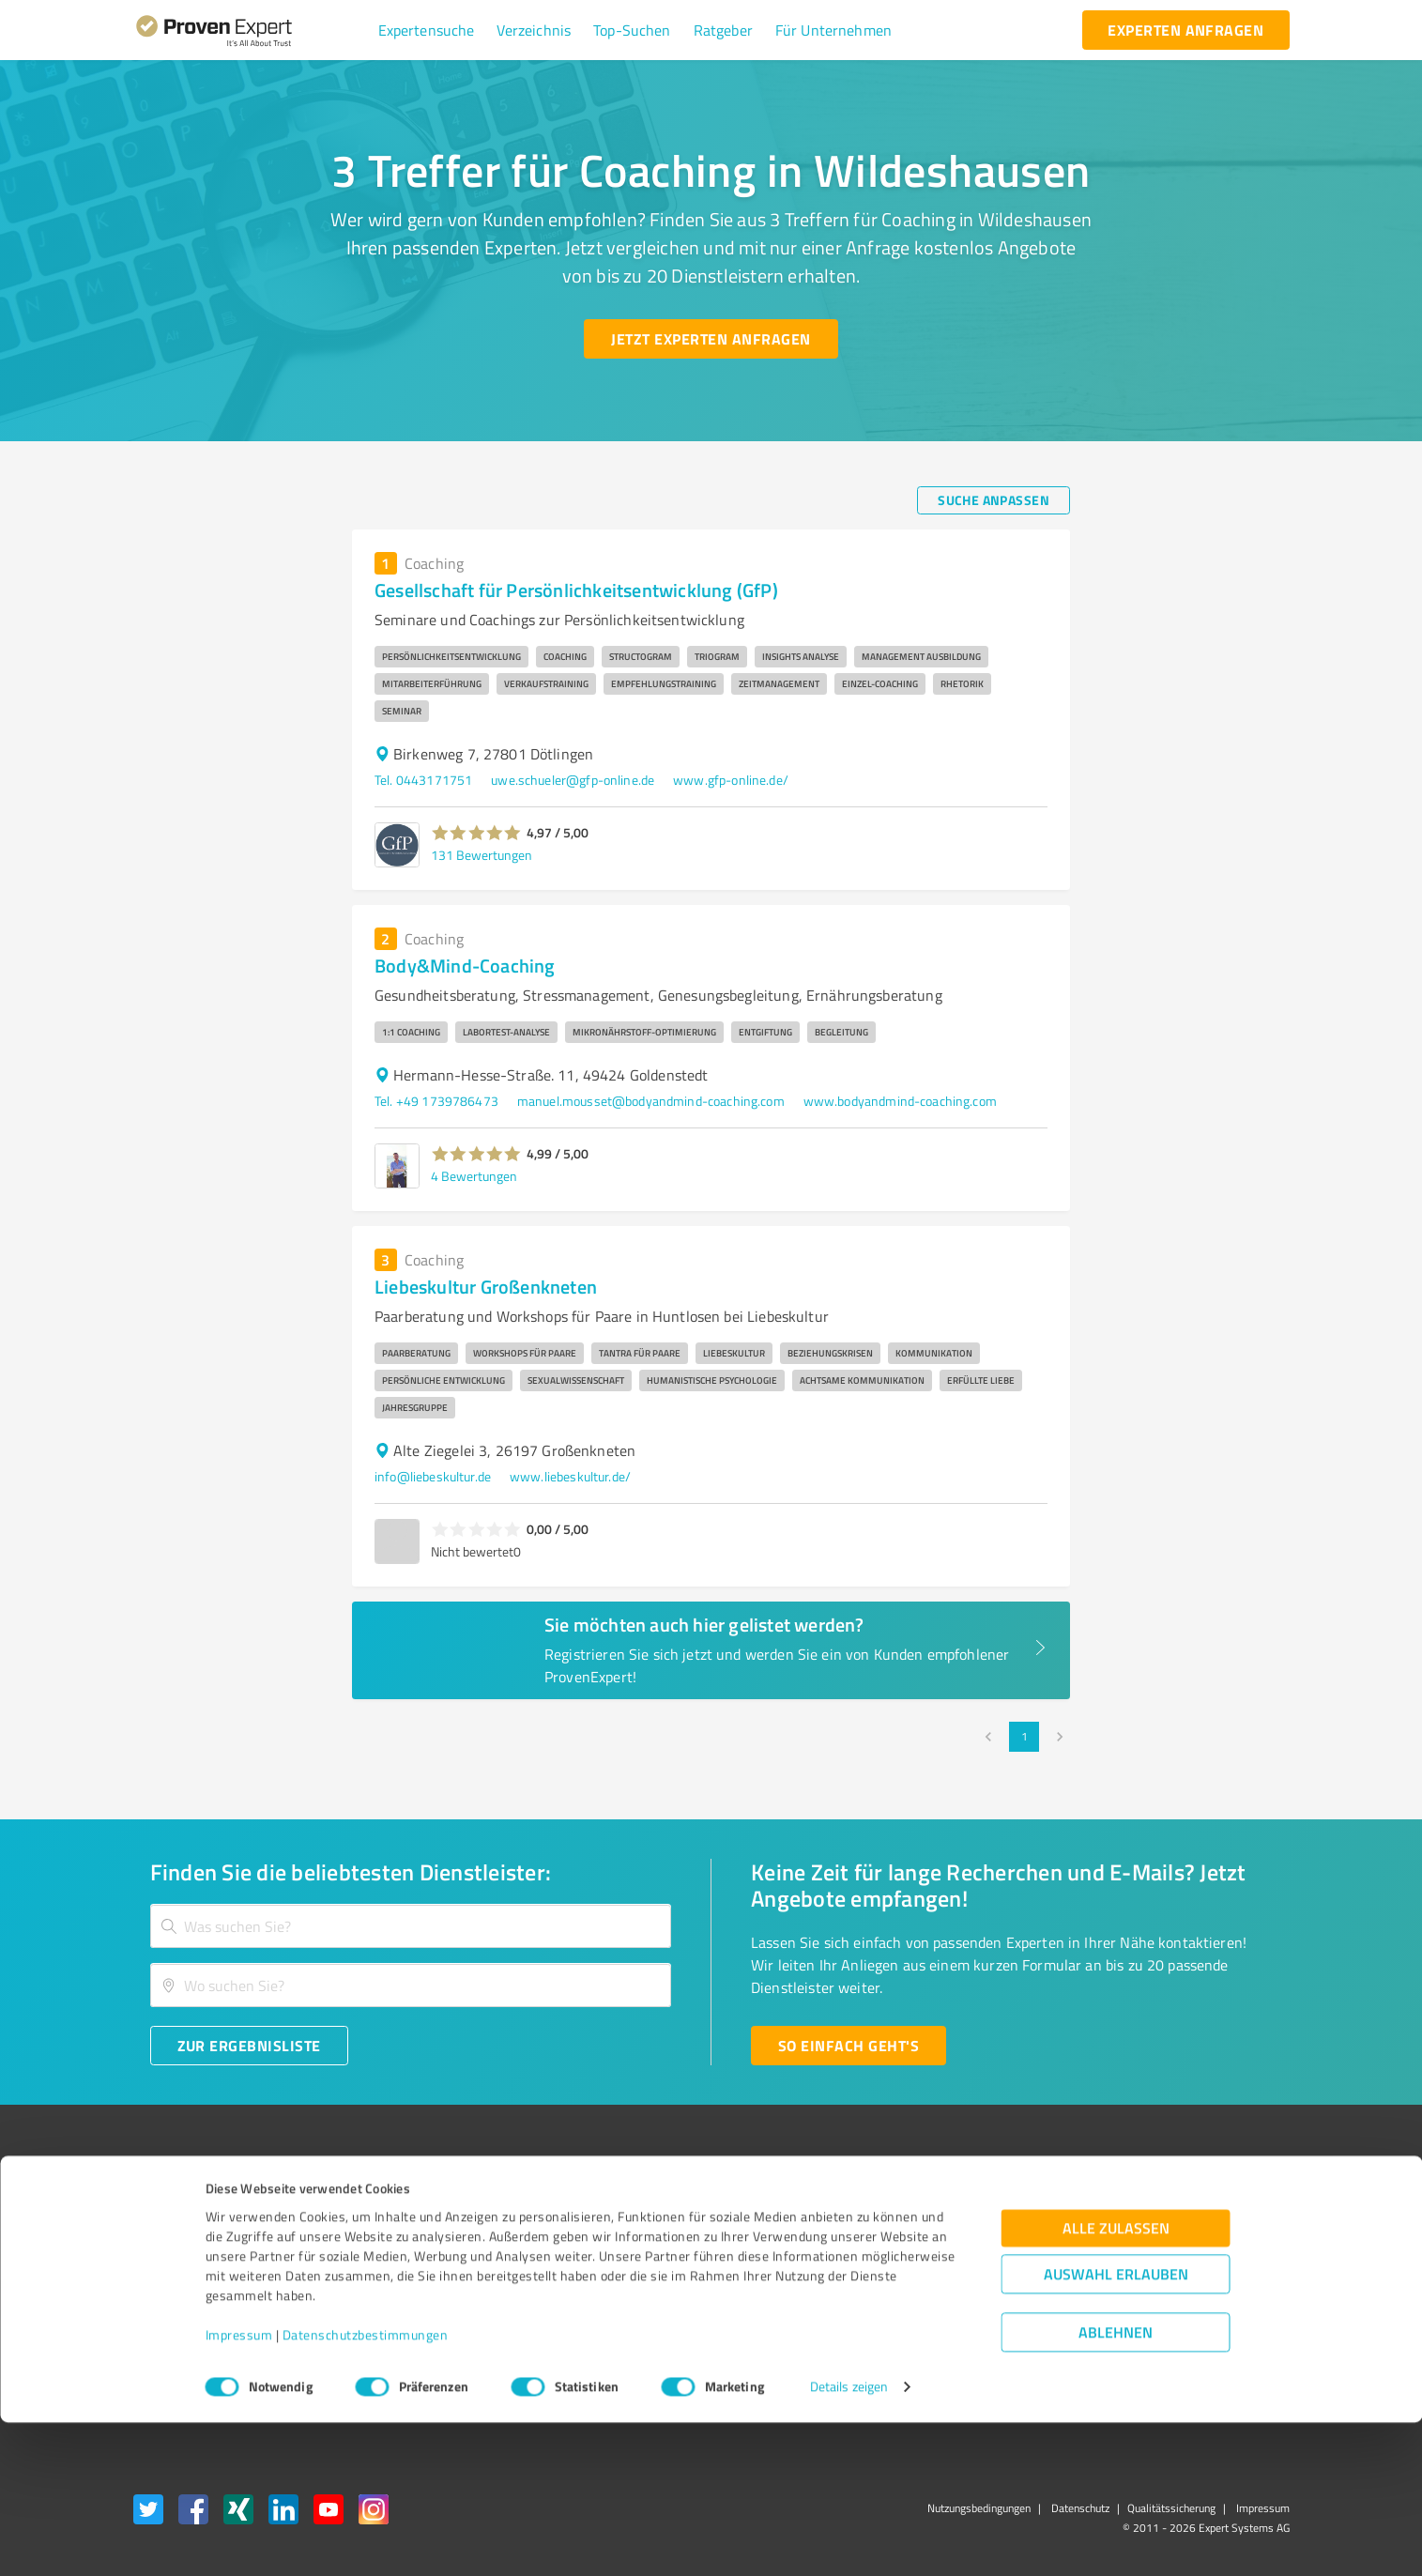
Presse (918, 2208)
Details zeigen (849, 2541)
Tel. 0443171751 (423, 780)
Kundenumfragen (182, 2241)
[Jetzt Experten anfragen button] (710, 339)
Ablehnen (1115, 2486)
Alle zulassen (1116, 2382)
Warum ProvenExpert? (439, 2208)
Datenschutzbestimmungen (366, 2488)
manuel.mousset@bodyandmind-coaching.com (651, 1101)
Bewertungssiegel (184, 2208)
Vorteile (154, 2274)
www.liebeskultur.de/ (570, 1476)
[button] (426, 30)
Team (391, 2274)
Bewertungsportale (692, 2274)
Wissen (658, 2208)
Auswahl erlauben (1116, 2428)
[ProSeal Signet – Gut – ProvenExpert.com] (1218, 2244)
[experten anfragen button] (1185, 30)
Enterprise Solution (187, 2308)
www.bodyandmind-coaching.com (900, 1101)
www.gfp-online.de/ (730, 780)
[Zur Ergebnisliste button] (249, 2045)
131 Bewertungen (481, 855)
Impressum (239, 2488)
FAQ (648, 2241)
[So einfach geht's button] (848, 2045)
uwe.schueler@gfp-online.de (572, 780)
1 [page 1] (1024, 1737)
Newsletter (930, 2241)
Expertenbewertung (954, 2308)
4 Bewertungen (474, 1176)
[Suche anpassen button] (993, 500)
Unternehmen (416, 2241)
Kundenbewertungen (697, 2308)
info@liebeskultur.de (433, 1476)
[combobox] (411, 1926)
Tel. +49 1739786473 (436, 1101)
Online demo (934, 2274)
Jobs (388, 2308)
